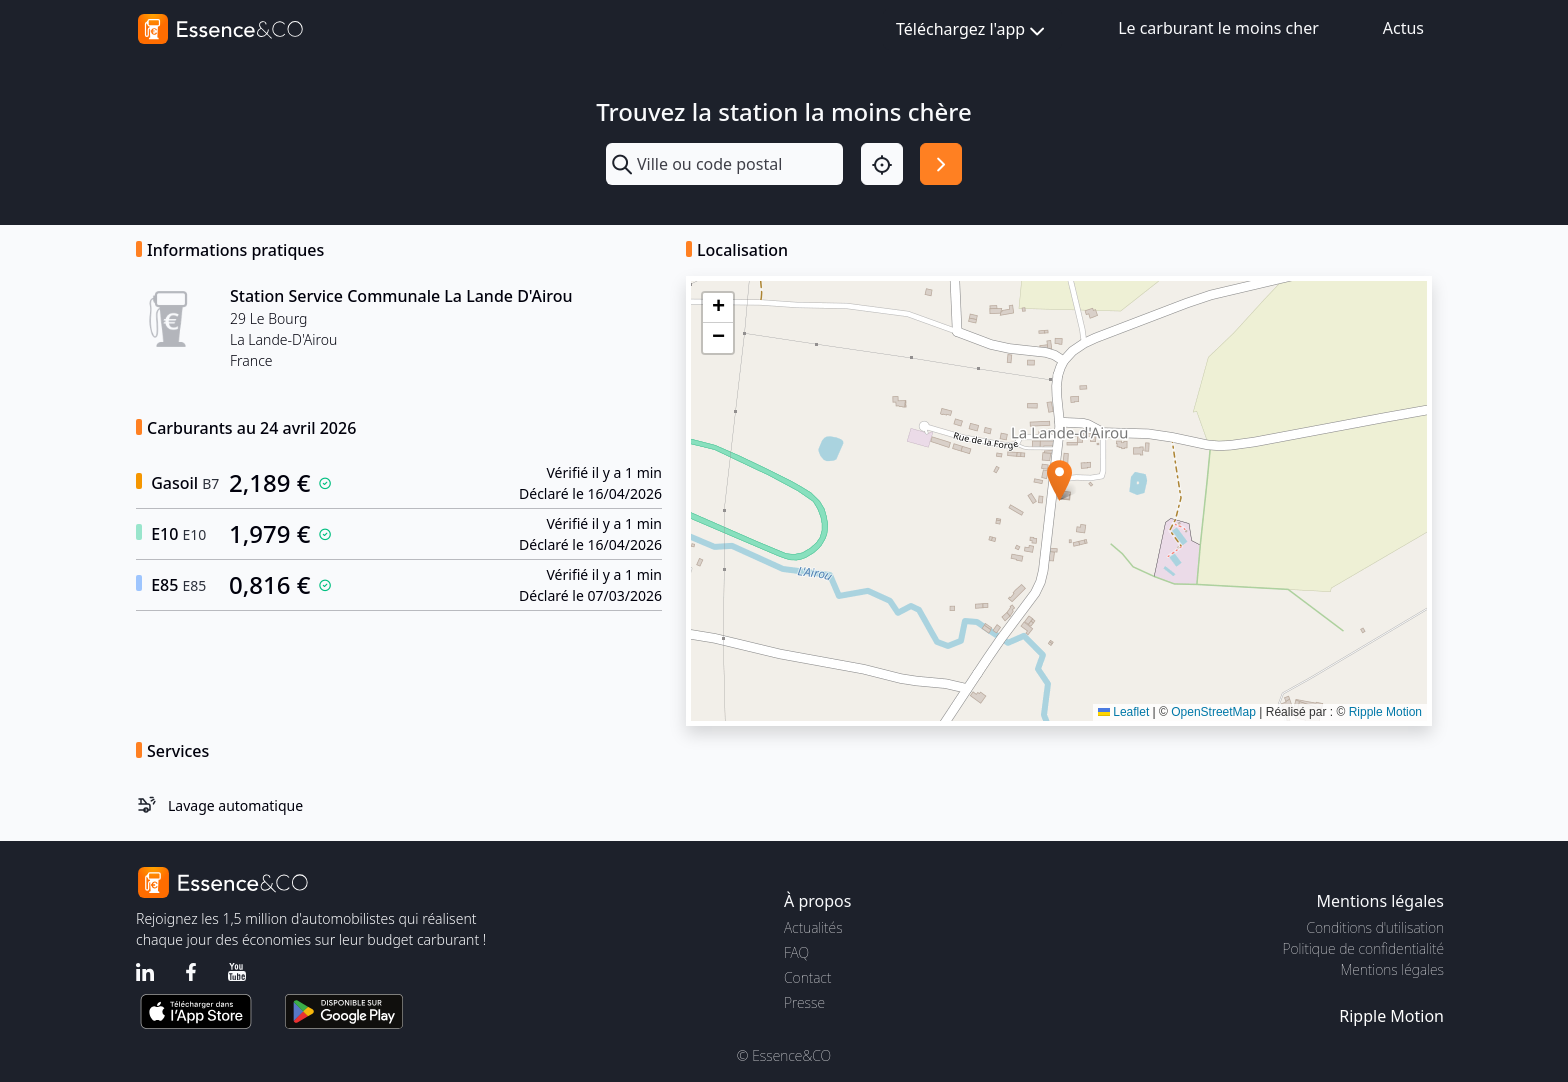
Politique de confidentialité (1363, 948)
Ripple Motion (1385, 712)
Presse (804, 1002)
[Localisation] (882, 164)
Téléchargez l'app (972, 30)
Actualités (813, 927)
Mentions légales (1392, 969)
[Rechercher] (941, 164)
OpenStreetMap (1213, 712)
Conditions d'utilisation (1375, 927)
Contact (807, 977)
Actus (1403, 28)
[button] (1059, 480)
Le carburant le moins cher (1218, 28)
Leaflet (1123, 712)
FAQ (796, 952)
